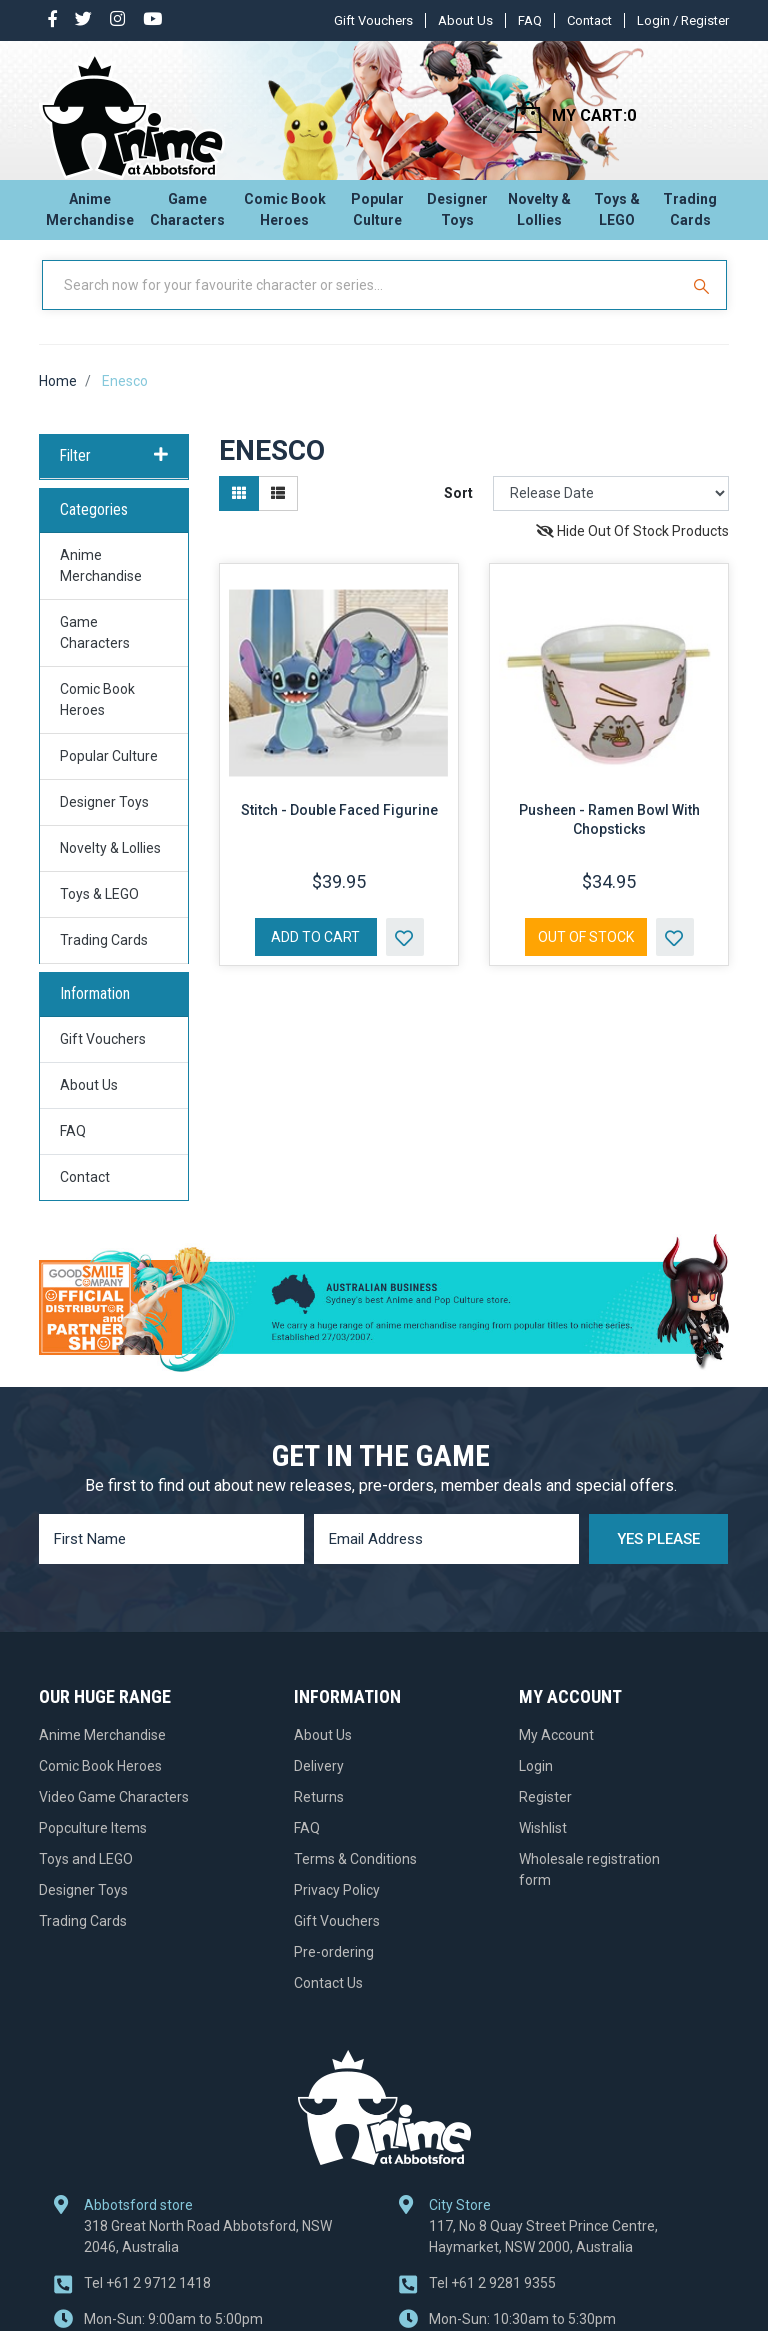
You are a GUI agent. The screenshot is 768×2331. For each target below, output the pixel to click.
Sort (458, 511)
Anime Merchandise (90, 215)
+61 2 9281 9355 (492, 2301)
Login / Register (683, 20)
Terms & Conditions (355, 1877)
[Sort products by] (611, 511)
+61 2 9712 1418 (147, 2301)
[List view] (278, 511)
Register (545, 1815)
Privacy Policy (337, 1908)
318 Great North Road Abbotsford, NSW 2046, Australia (208, 2254)
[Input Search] (362, 303)
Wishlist (543, 1846)
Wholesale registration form (589, 1887)
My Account (556, 1753)
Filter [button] (114, 474)
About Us (465, 20)
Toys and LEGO (86, 1877)
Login (536, 1784)
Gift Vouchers (373, 20)
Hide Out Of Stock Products (632, 549)
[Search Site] (704, 303)
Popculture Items (93, 1846)
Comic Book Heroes (285, 215)
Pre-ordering (334, 1970)
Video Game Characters (114, 1815)
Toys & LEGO (617, 215)
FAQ (530, 20)
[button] (405, 955)
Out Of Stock (586, 955)
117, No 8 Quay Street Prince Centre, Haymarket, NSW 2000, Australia (543, 2254)
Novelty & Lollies (539, 215)
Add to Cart (315, 955)
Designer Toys (457, 215)
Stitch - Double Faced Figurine (339, 828)
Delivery (319, 1784)
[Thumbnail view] (239, 511)
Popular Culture (377, 215)
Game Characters (187, 215)
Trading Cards (690, 215)
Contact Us (328, 2001)
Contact (589, 20)
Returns (319, 1815)
